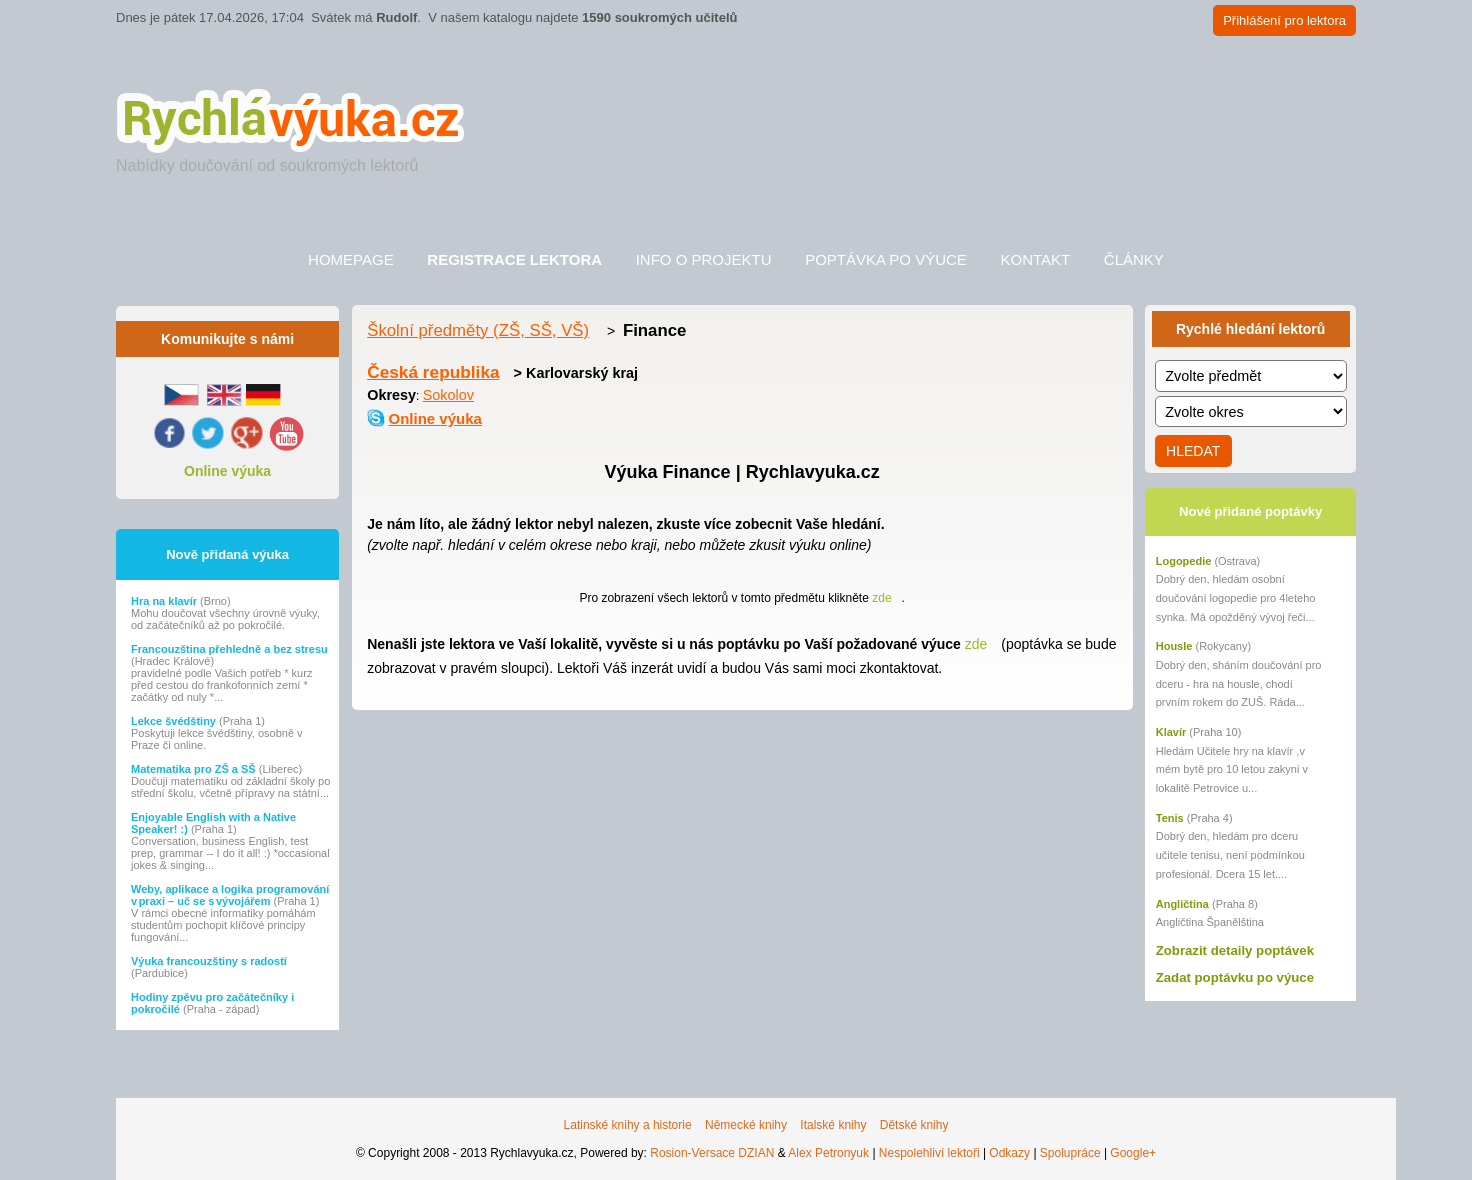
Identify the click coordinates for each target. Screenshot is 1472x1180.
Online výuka (227, 471)
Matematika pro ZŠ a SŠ (195, 769)
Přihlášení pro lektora (1284, 20)
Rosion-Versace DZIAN (712, 1153)
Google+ (1133, 1153)
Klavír (1171, 732)
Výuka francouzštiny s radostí (209, 961)
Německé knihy (746, 1125)
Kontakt (1035, 259)
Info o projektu (704, 259)
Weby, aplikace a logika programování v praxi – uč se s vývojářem (230, 895)
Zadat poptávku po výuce (1235, 977)
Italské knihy (833, 1125)
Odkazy (1009, 1153)
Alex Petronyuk (828, 1153)
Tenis (1170, 818)
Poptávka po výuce (886, 259)
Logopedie (1184, 561)
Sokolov (448, 395)
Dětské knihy (914, 1125)
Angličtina (1182, 904)
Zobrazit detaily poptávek (1235, 950)
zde (881, 598)
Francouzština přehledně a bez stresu (229, 649)
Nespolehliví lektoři (929, 1153)
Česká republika (433, 372)
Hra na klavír (165, 601)
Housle (1174, 646)
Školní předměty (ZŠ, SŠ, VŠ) (478, 330)
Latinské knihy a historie (628, 1125)
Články (1134, 259)
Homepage (351, 259)
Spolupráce (1070, 1153)
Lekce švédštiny (175, 721)
